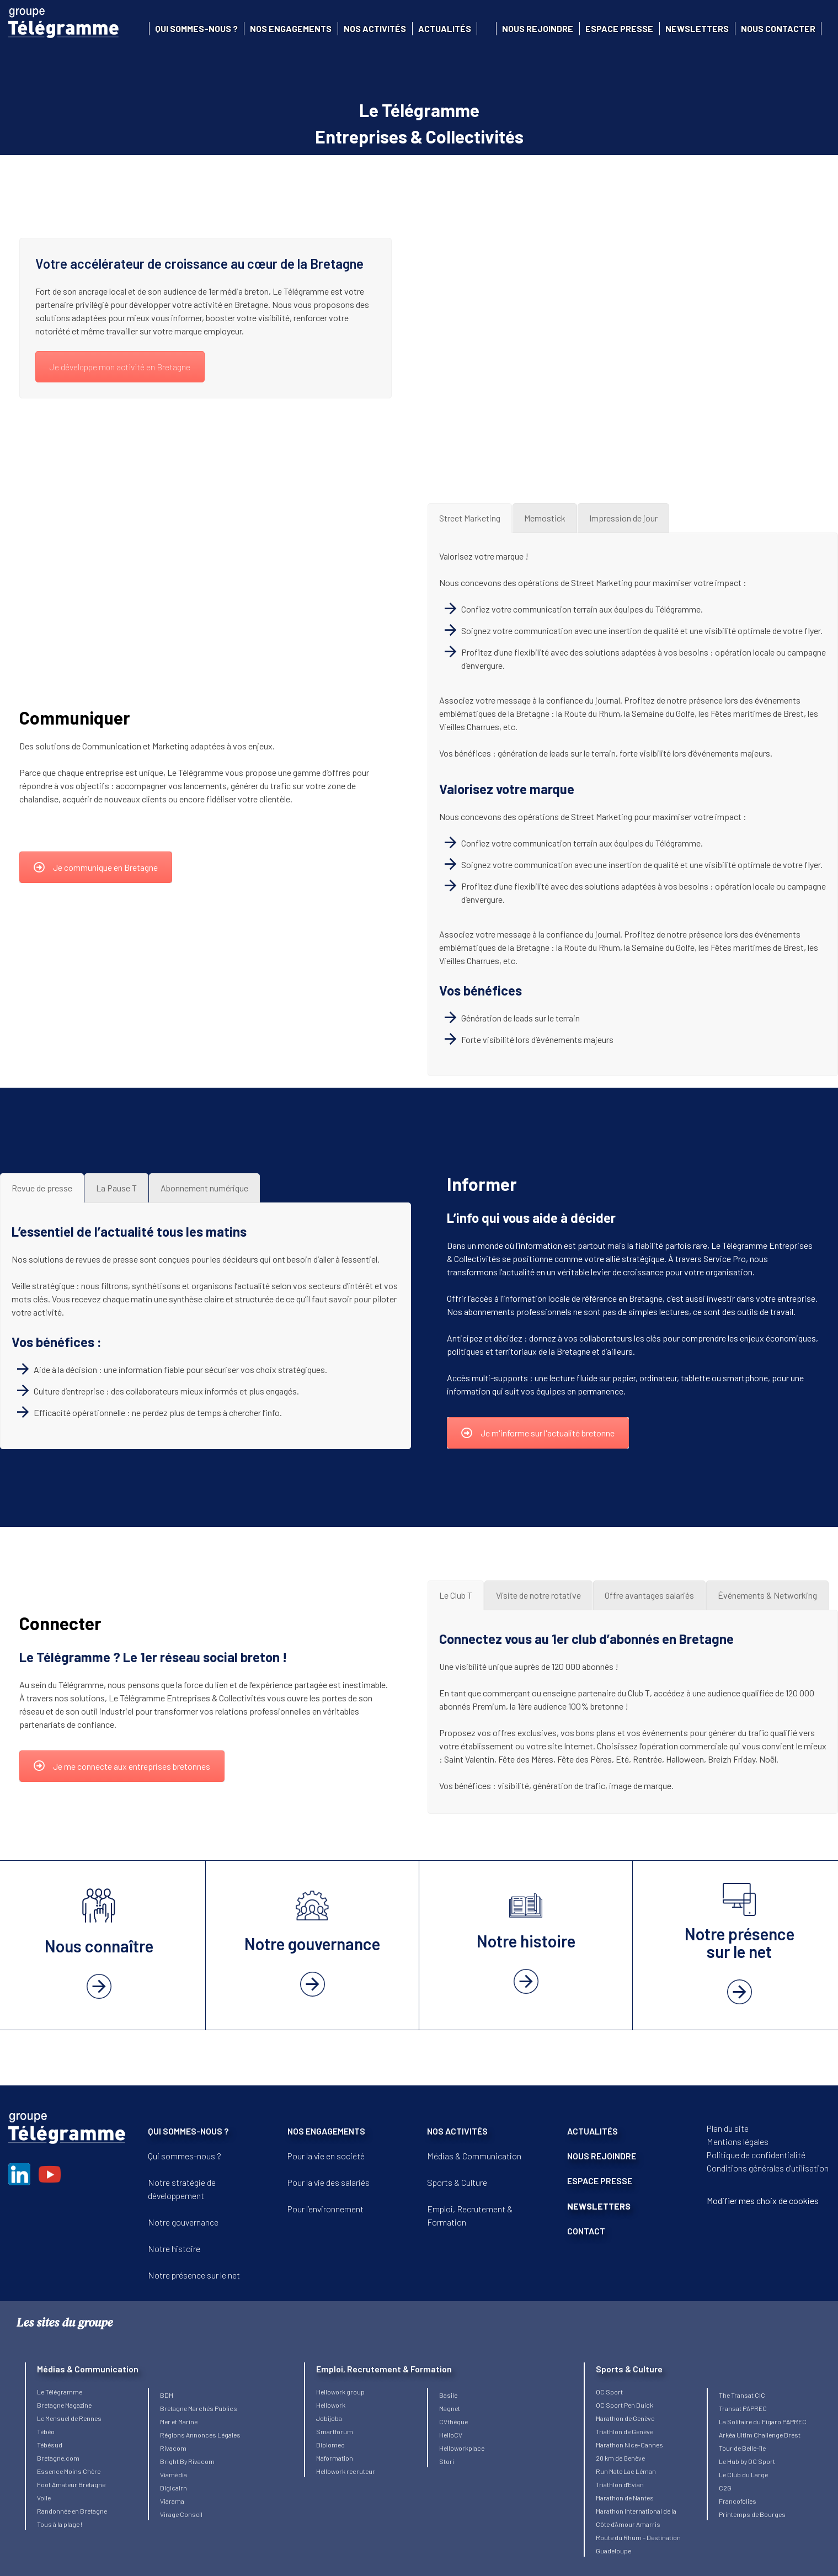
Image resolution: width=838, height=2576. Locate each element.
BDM (166, 2395)
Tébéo (46, 2431)
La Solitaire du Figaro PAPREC (763, 2421)
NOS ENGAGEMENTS (326, 2131)
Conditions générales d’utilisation (768, 2168)
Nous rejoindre (537, 28)
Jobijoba (329, 2418)
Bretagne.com (58, 2458)
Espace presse (619, 28)
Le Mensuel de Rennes (69, 2418)
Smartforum (334, 2431)
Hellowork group (340, 2392)
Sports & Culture (457, 2182)
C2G (725, 2488)
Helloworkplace (461, 2448)
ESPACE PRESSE (599, 2180)
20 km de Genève (620, 2458)
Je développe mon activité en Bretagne (120, 366)
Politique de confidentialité (756, 2154)
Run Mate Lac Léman (626, 2471)
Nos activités (375, 28)
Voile (44, 2498)
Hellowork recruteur (345, 2471)
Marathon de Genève (625, 2418)
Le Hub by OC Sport (747, 2461)
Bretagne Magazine (64, 2405)
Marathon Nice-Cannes (629, 2445)
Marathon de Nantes (625, 2498)
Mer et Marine (179, 2421)
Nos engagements (291, 28)
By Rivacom (197, 2461)
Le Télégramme (59, 2392)
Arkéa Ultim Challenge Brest (759, 2435)
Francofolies (737, 2501)
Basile (448, 2395)
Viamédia (173, 2474)
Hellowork (330, 2405)
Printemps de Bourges (752, 2514)
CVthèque (453, 2421)
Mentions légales (737, 2141)
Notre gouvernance (183, 2222)
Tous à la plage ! (59, 2524)
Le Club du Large (743, 2474)
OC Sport (609, 2392)
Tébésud (49, 2445)
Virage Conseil (181, 2514)
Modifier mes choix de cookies (763, 2200)
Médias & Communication (474, 2156)
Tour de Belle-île (742, 2448)
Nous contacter (778, 28)
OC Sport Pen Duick (624, 2405)
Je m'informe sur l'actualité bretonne (538, 1433)
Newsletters (697, 28)
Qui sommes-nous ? (196, 28)
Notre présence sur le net (194, 2275)
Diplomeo (330, 2445)
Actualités (444, 28)
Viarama (172, 2501)
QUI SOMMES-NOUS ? (188, 2131)
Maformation (334, 2458)
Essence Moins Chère (68, 2471)
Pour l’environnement (325, 2209)
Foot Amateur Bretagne (71, 2484)
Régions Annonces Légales (200, 2435)
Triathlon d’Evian (620, 2484)
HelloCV (450, 2435)
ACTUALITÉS (592, 2131)
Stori (446, 2461)
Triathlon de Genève (624, 2431)
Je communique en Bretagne (96, 867)
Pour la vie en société (326, 2156)
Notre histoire (174, 2248)
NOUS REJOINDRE (601, 2156)
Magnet (449, 2408)
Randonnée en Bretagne (72, 2511)
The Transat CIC (742, 2395)
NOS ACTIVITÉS (457, 2131)
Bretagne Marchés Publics (198, 2408)
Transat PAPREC (743, 2408)
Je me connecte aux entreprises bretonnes (122, 1766)
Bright (170, 2461)
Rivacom (173, 2448)
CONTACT (586, 2231)
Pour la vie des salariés (328, 2182)
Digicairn (173, 2488)
